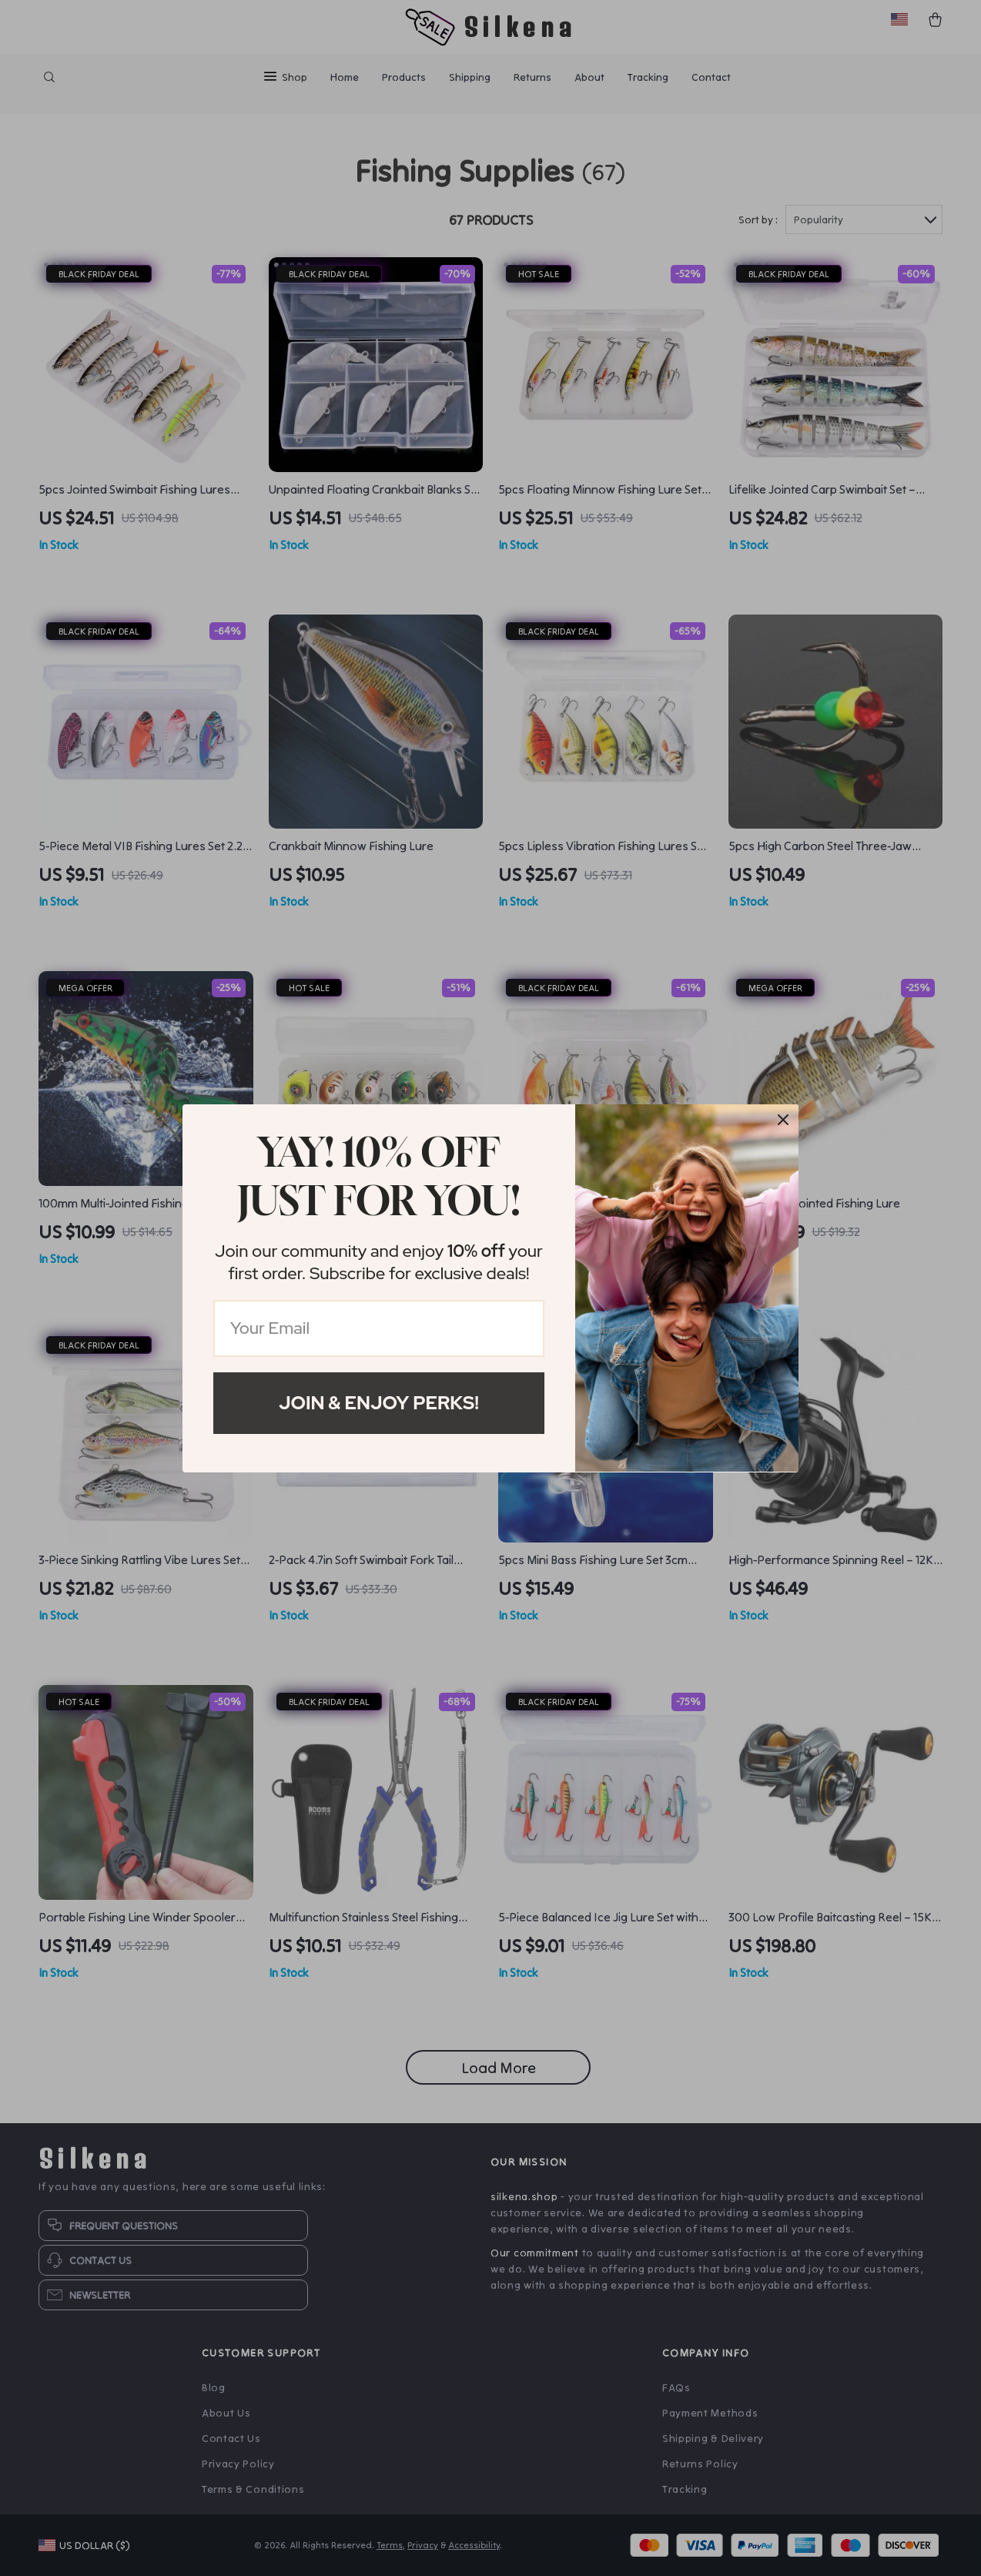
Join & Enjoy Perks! (379, 1403)
